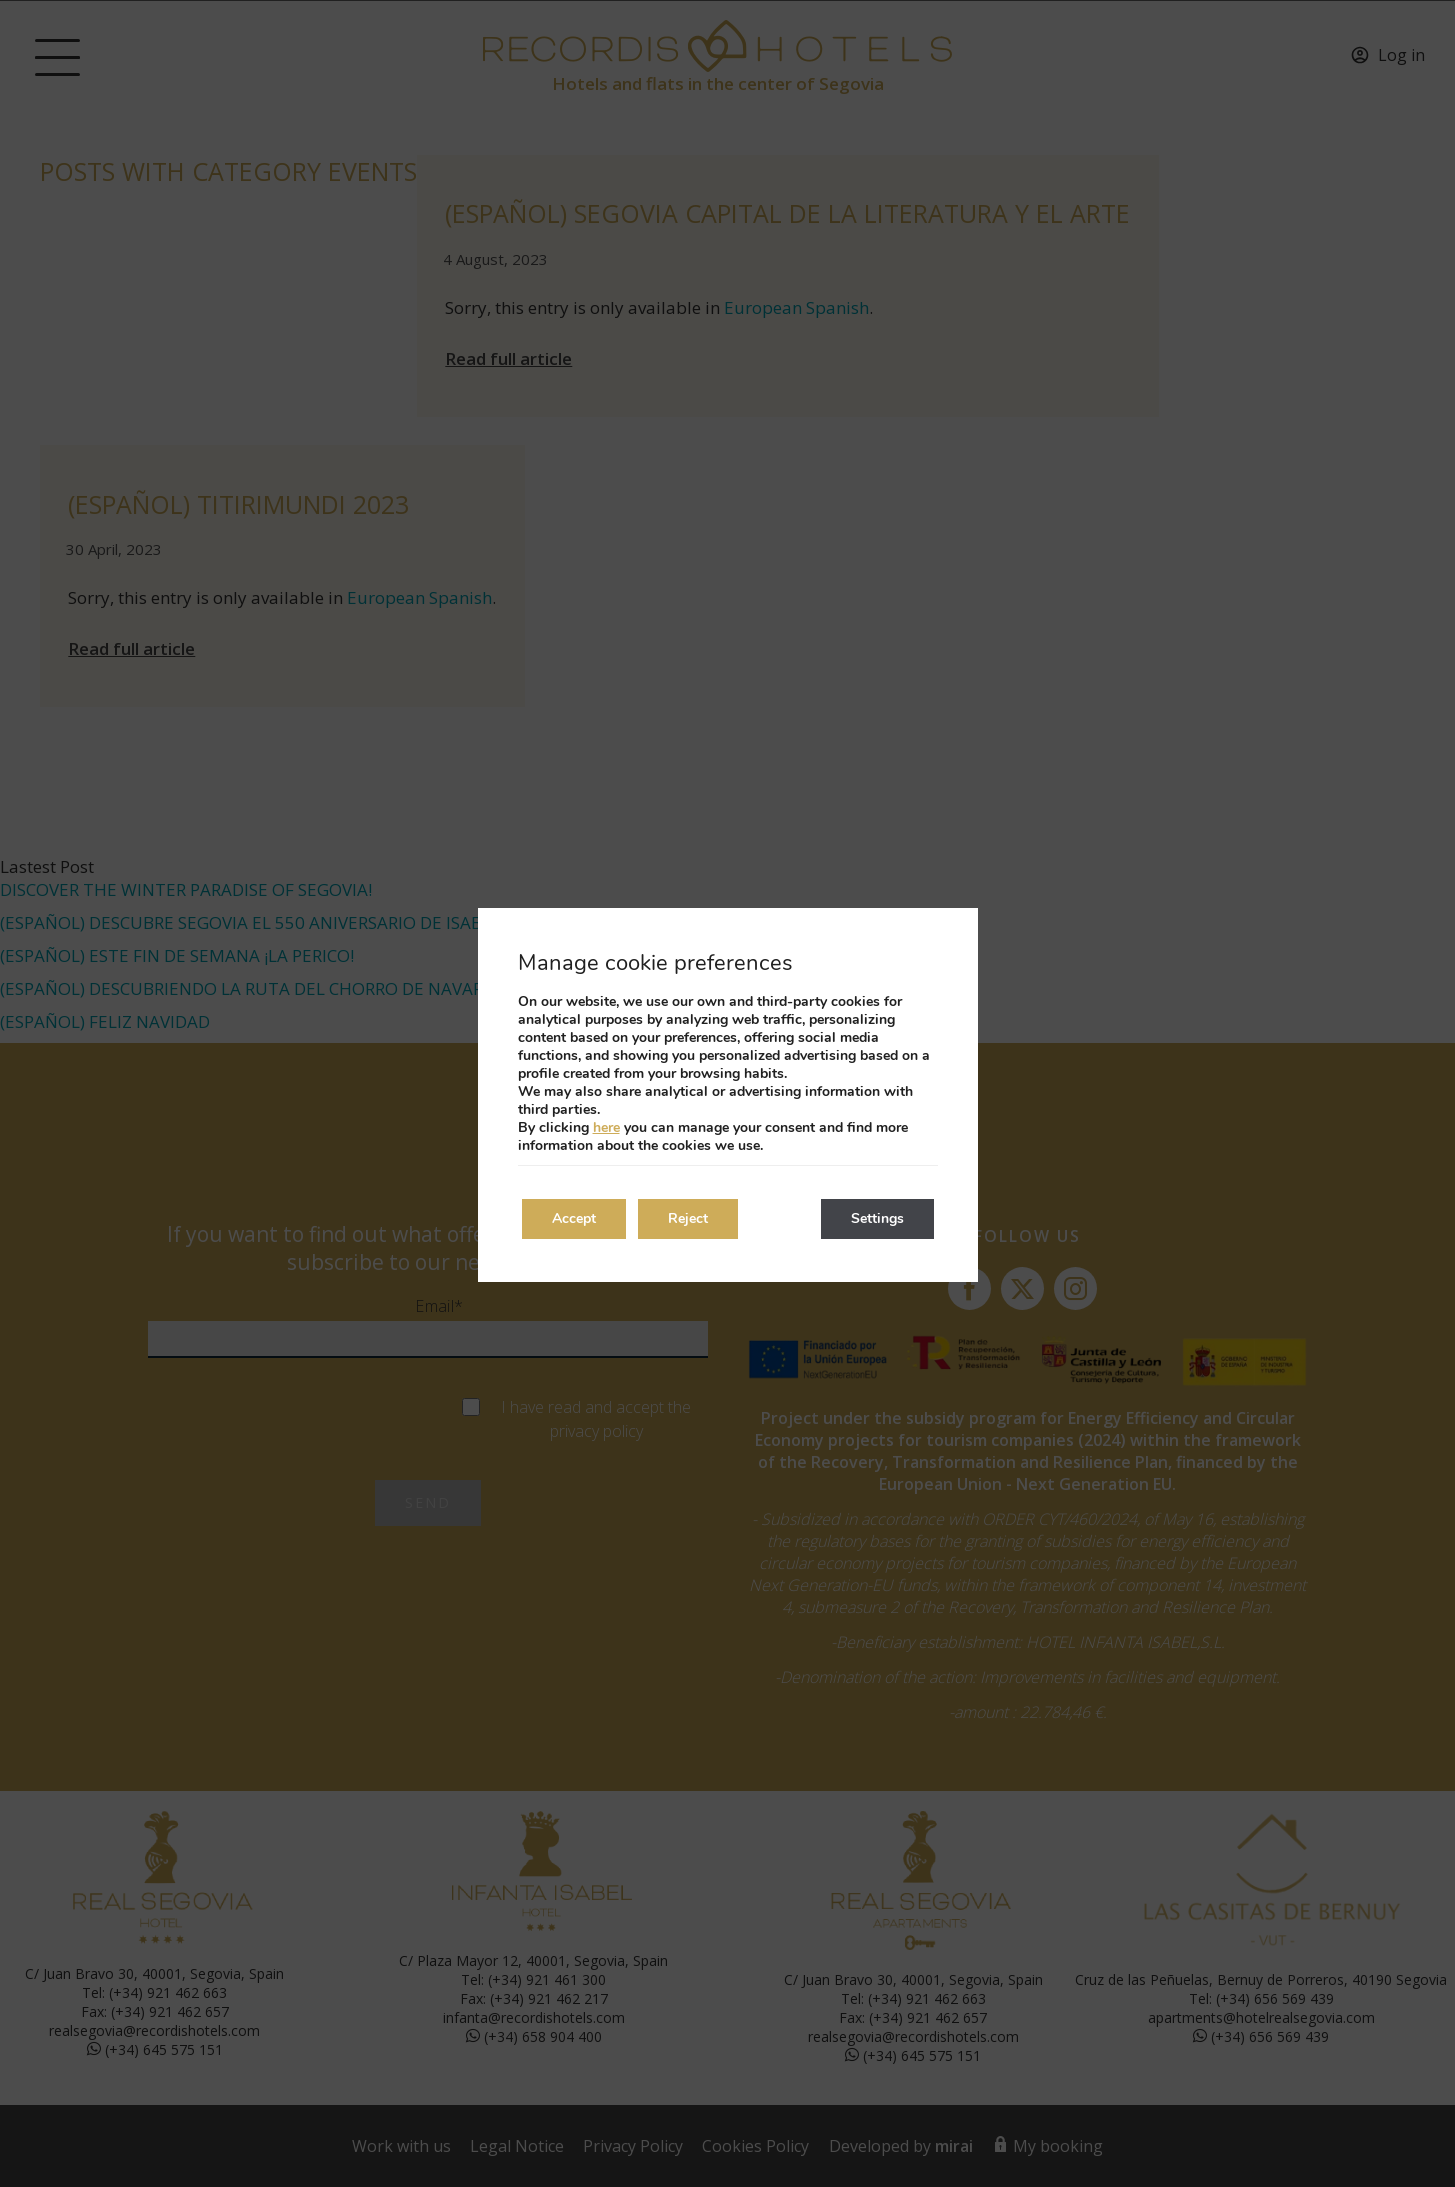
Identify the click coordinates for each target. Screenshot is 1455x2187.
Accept (574, 1218)
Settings (877, 1218)
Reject (688, 1218)
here (606, 1127)
